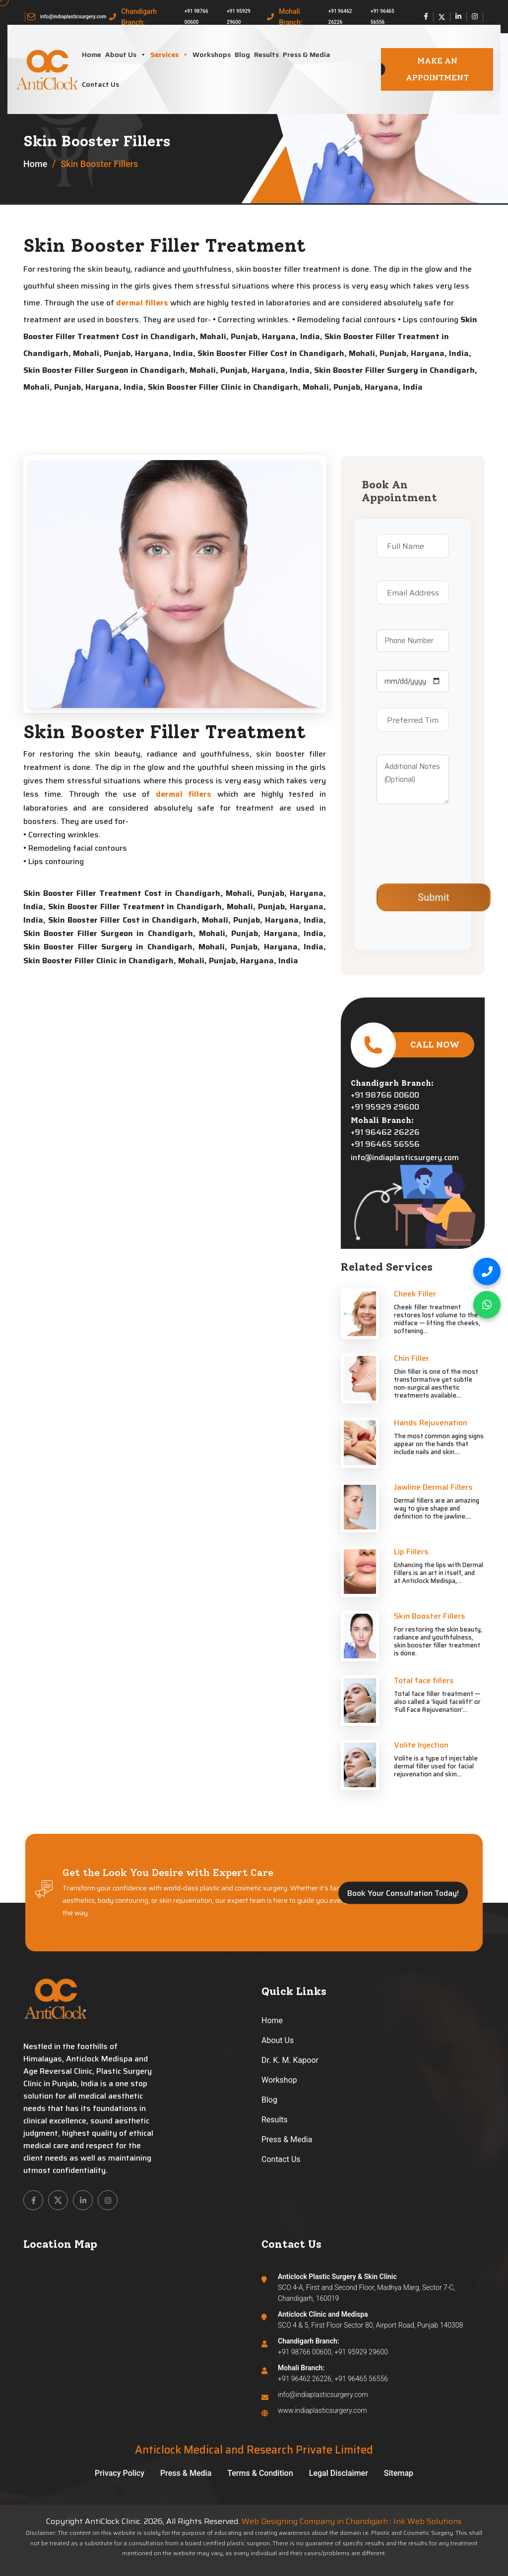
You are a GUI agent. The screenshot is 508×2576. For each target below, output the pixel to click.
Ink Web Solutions (427, 2521)
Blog (242, 54)
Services (169, 54)
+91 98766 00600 (196, 16)
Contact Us (100, 84)
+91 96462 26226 (340, 16)
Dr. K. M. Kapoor (289, 2060)
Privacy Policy (119, 2473)
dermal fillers (142, 302)
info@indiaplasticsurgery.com (73, 16)
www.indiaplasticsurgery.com (322, 2410)
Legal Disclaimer (338, 2473)
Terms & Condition (260, 2473)
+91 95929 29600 (239, 16)
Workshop (279, 2080)
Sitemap (398, 2473)
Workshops (211, 54)
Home (91, 54)
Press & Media (306, 54)
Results (266, 54)
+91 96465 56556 (382, 16)
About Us (125, 54)
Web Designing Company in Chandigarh (315, 2521)
